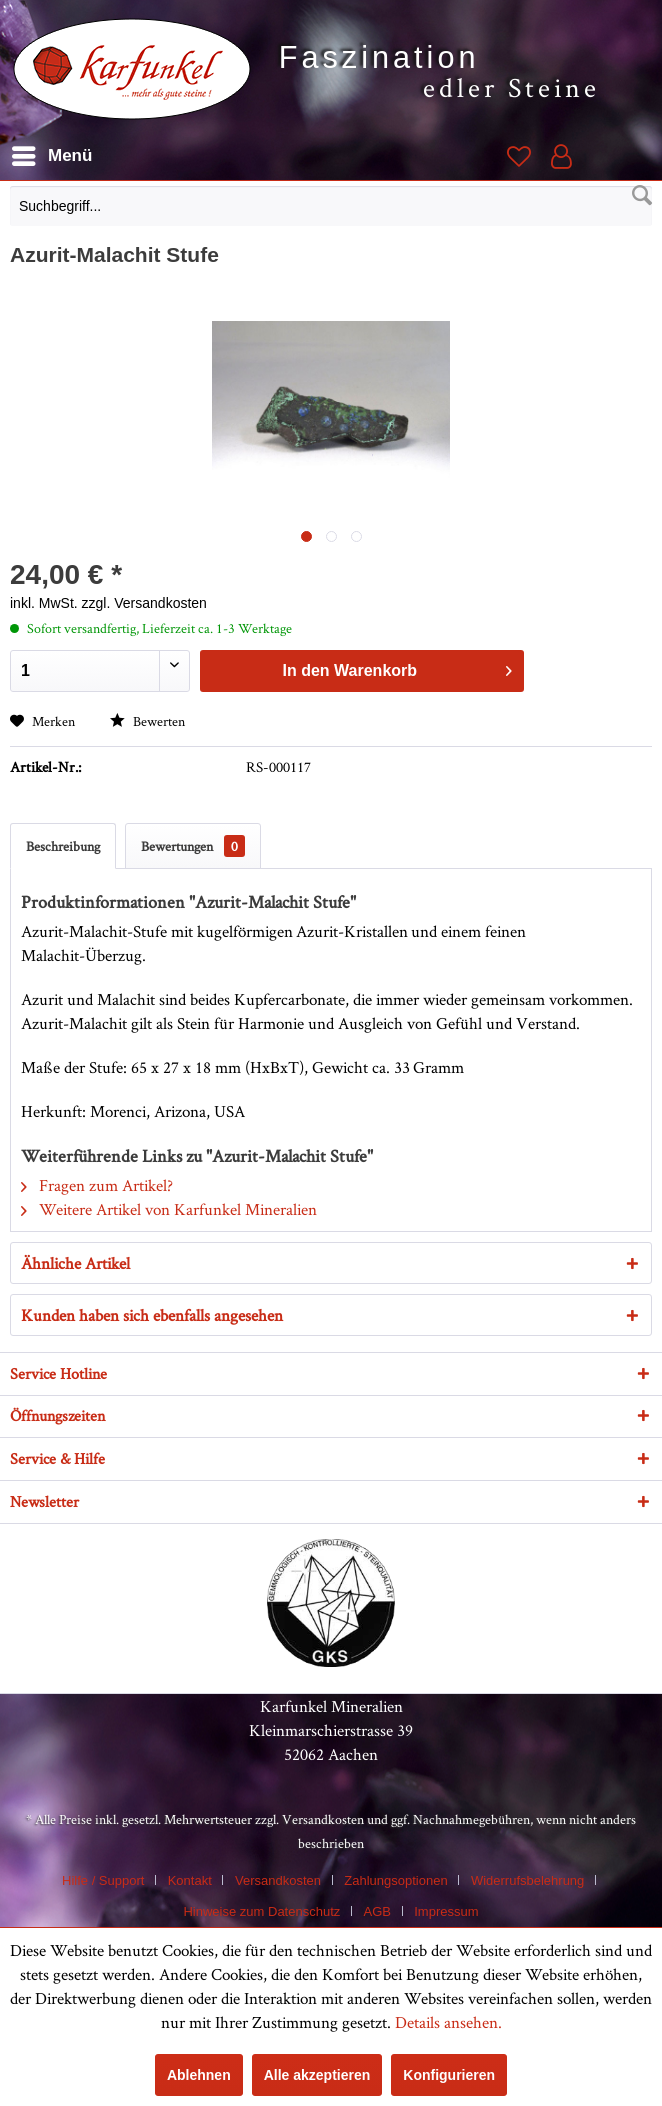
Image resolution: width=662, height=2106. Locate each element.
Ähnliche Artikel (75, 1263)
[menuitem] (331, 211)
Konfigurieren (449, 2075)
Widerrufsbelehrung (527, 1880)
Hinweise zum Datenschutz (261, 1911)
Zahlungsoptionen (395, 1880)
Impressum (446, 1911)
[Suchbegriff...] (331, 206)
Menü (52, 152)
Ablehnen (199, 2075)
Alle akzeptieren (317, 2075)
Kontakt (190, 1880)
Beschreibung (63, 846)
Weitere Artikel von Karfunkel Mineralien (169, 1209)
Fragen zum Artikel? (97, 1185)
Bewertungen (193, 846)
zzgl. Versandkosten (144, 603)
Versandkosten (323, 1819)
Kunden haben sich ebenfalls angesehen (152, 1315)
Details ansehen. (448, 2022)
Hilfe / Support (103, 1880)
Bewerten (147, 721)
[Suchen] (642, 196)
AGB (377, 1911)
